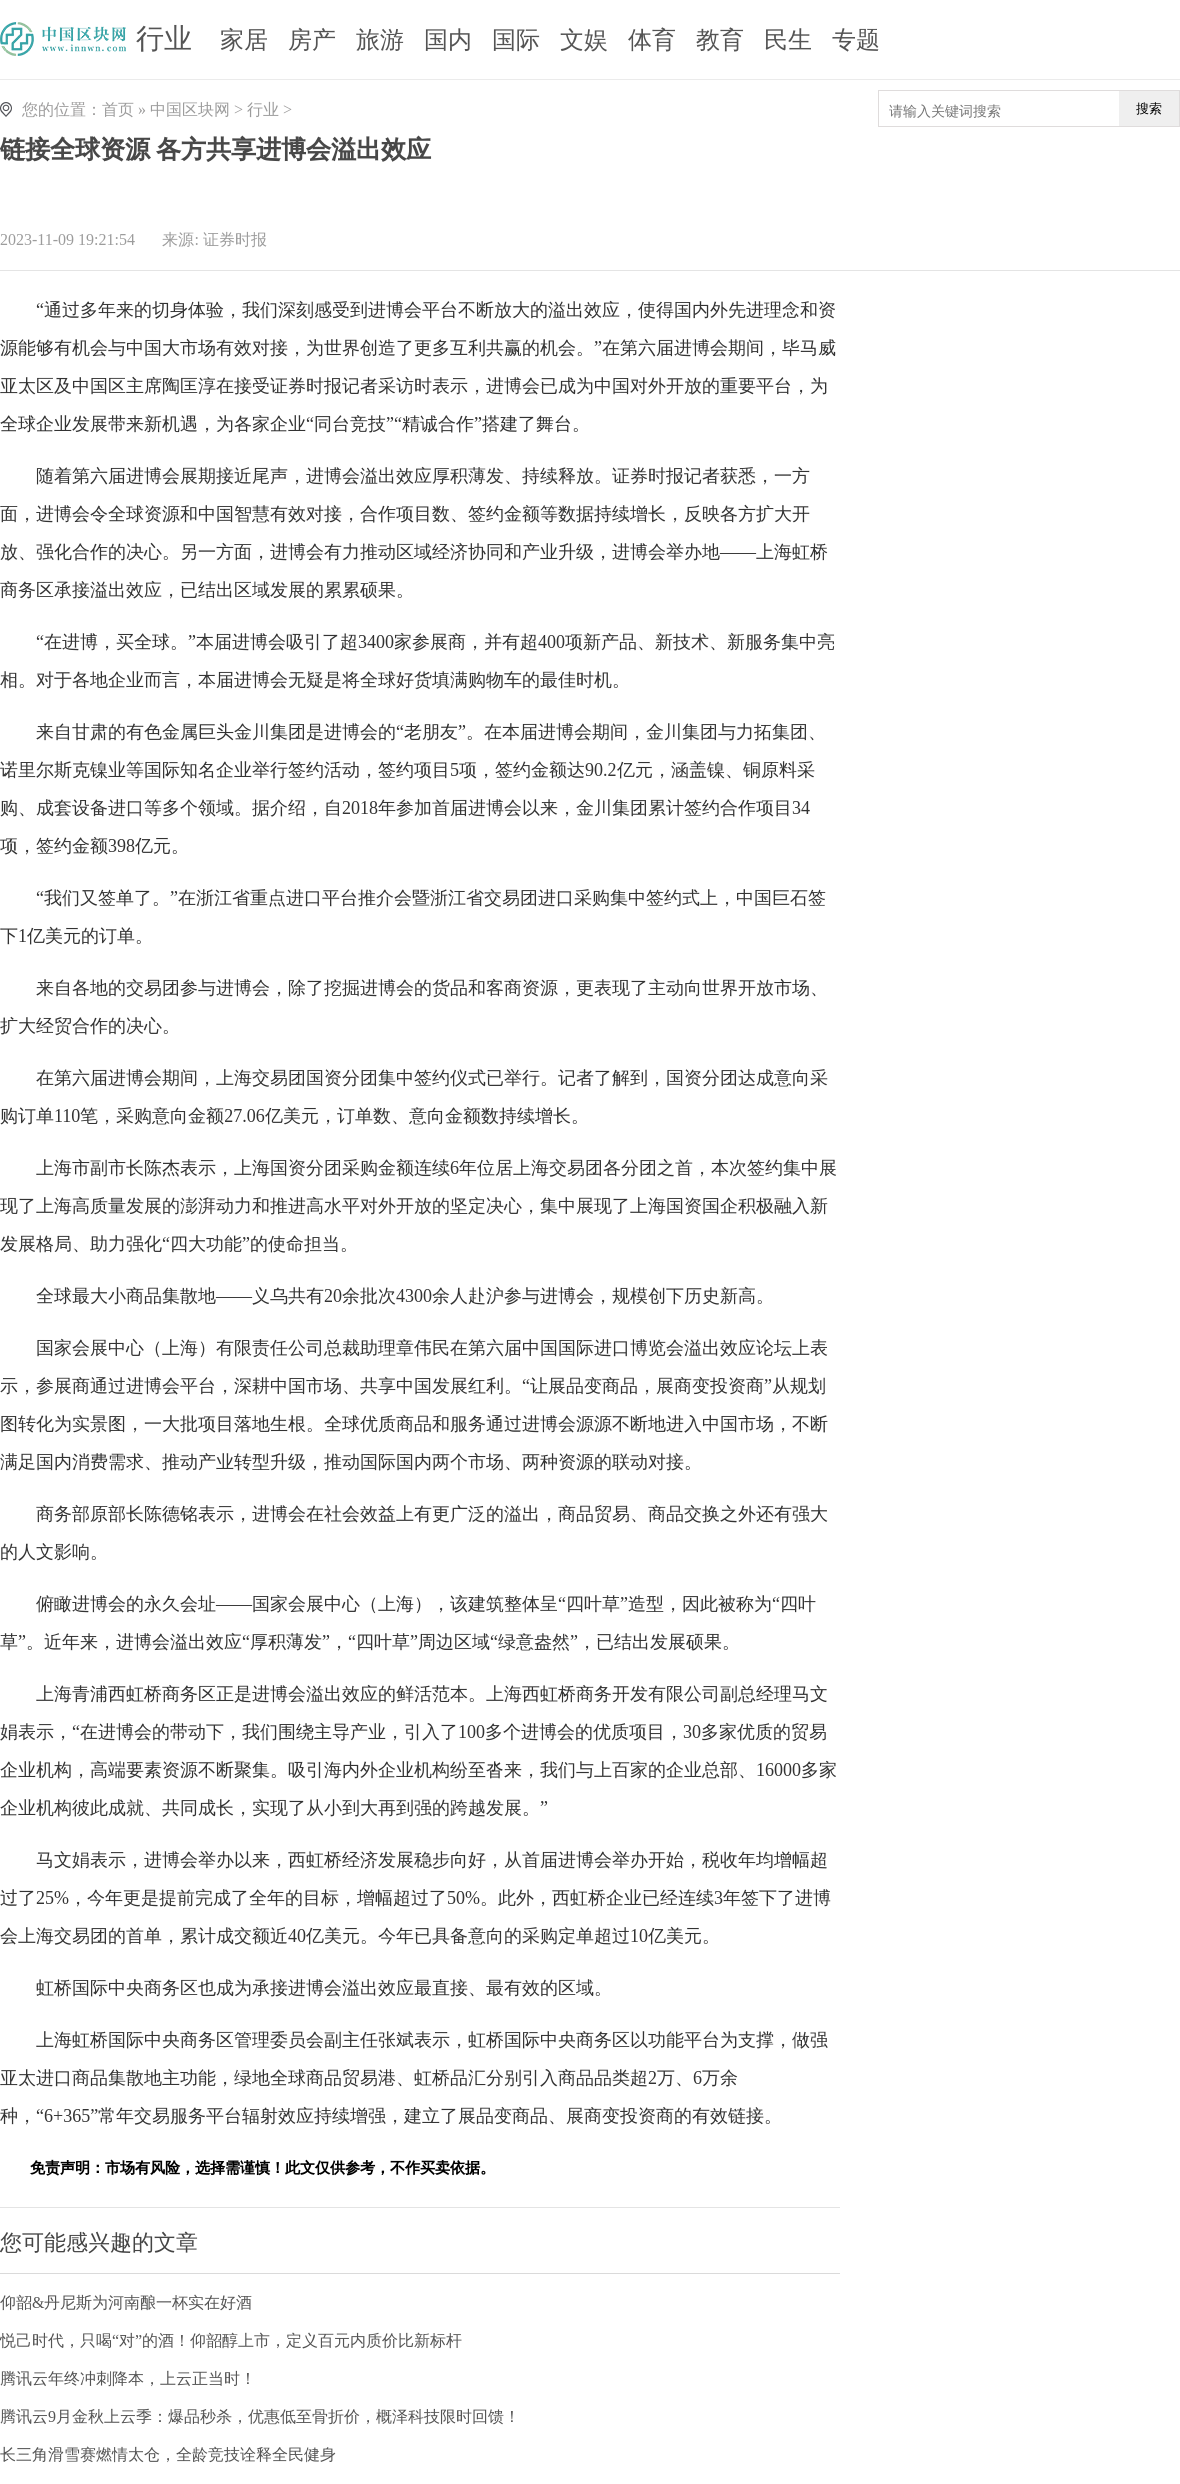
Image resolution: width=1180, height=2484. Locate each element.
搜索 (1149, 108)
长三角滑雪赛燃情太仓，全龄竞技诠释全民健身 (168, 2454)
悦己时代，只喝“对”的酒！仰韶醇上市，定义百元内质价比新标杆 (231, 2340)
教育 (720, 40)
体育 (652, 40)
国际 (516, 40)
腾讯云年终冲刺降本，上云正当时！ (128, 2378)
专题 (856, 40)
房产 (312, 40)
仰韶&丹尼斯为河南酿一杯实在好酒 (126, 2302)
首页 (118, 109)
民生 (788, 40)
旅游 (380, 40)
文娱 (584, 40)
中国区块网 (190, 109)
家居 (244, 40)
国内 (448, 40)
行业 (164, 38)
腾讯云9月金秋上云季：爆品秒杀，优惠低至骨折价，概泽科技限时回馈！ (260, 2416)
